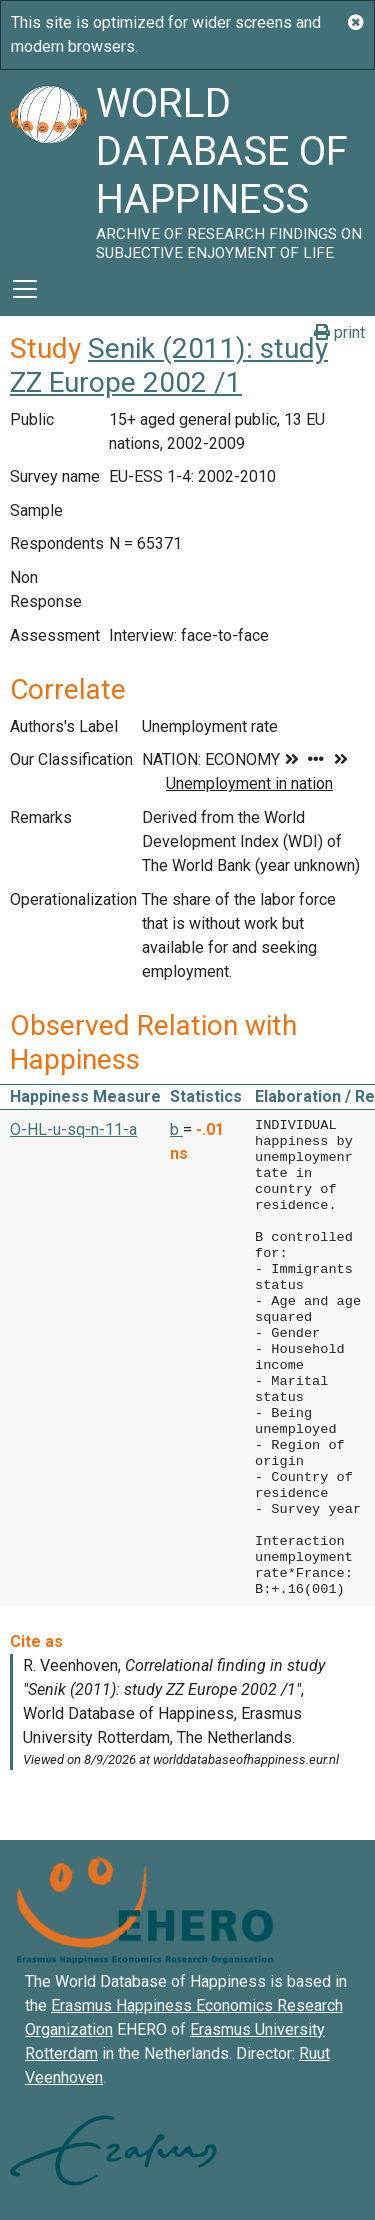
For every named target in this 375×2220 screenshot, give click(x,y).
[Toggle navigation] (25, 289)
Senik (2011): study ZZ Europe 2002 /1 (169, 365)
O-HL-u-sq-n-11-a (73, 1129)
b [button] (176, 1129)
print (339, 332)
